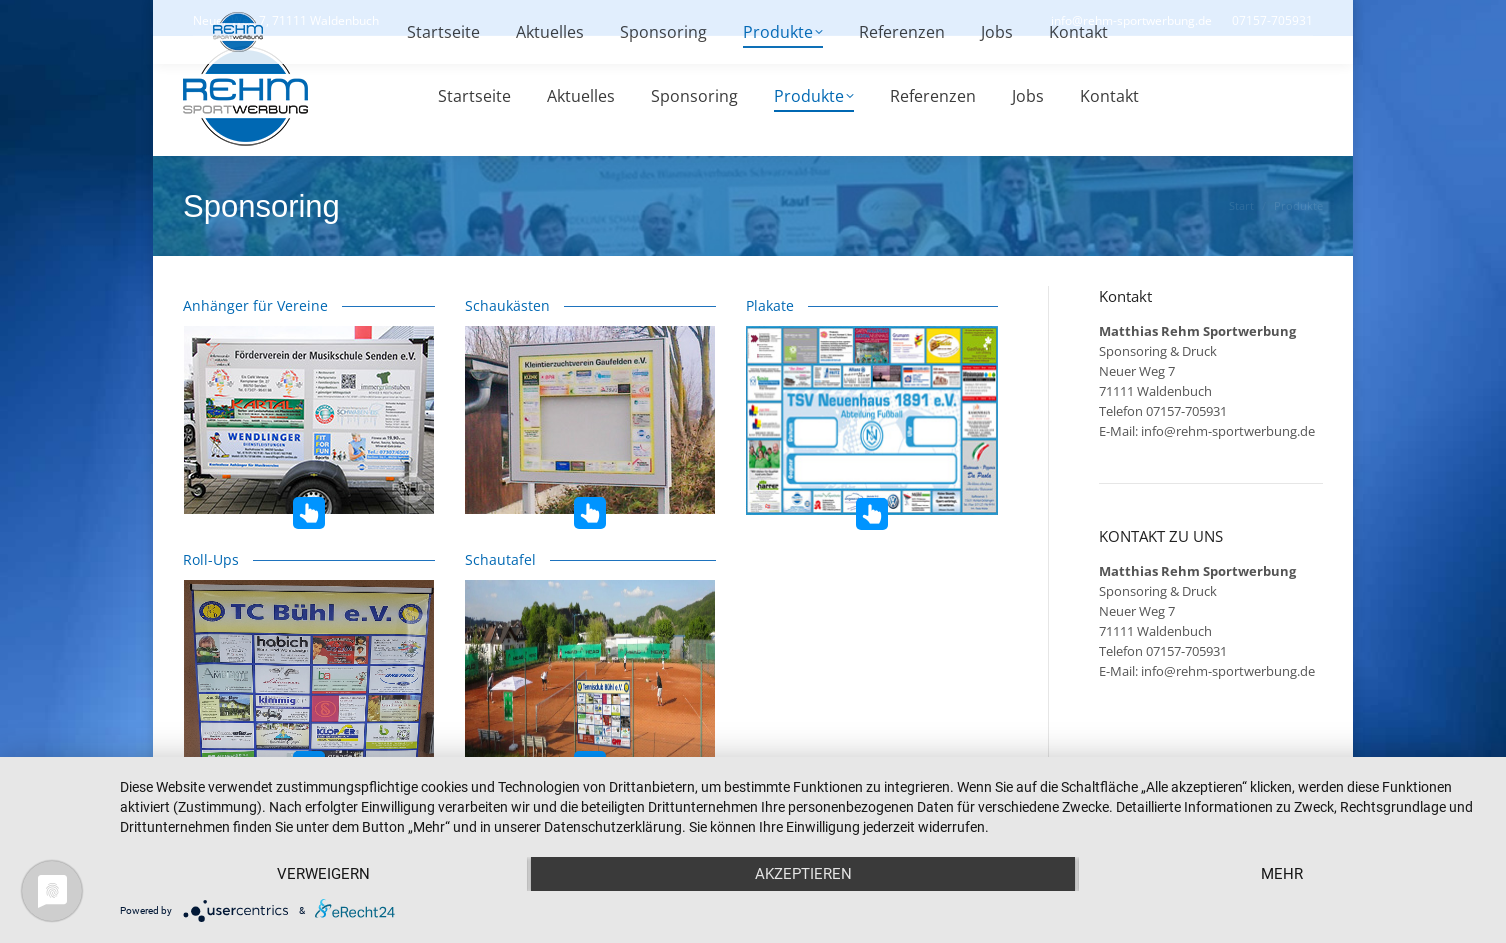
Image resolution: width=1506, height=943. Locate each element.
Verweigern (323, 874)
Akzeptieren (803, 874)
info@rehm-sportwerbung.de (1228, 431)
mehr (1282, 874)
